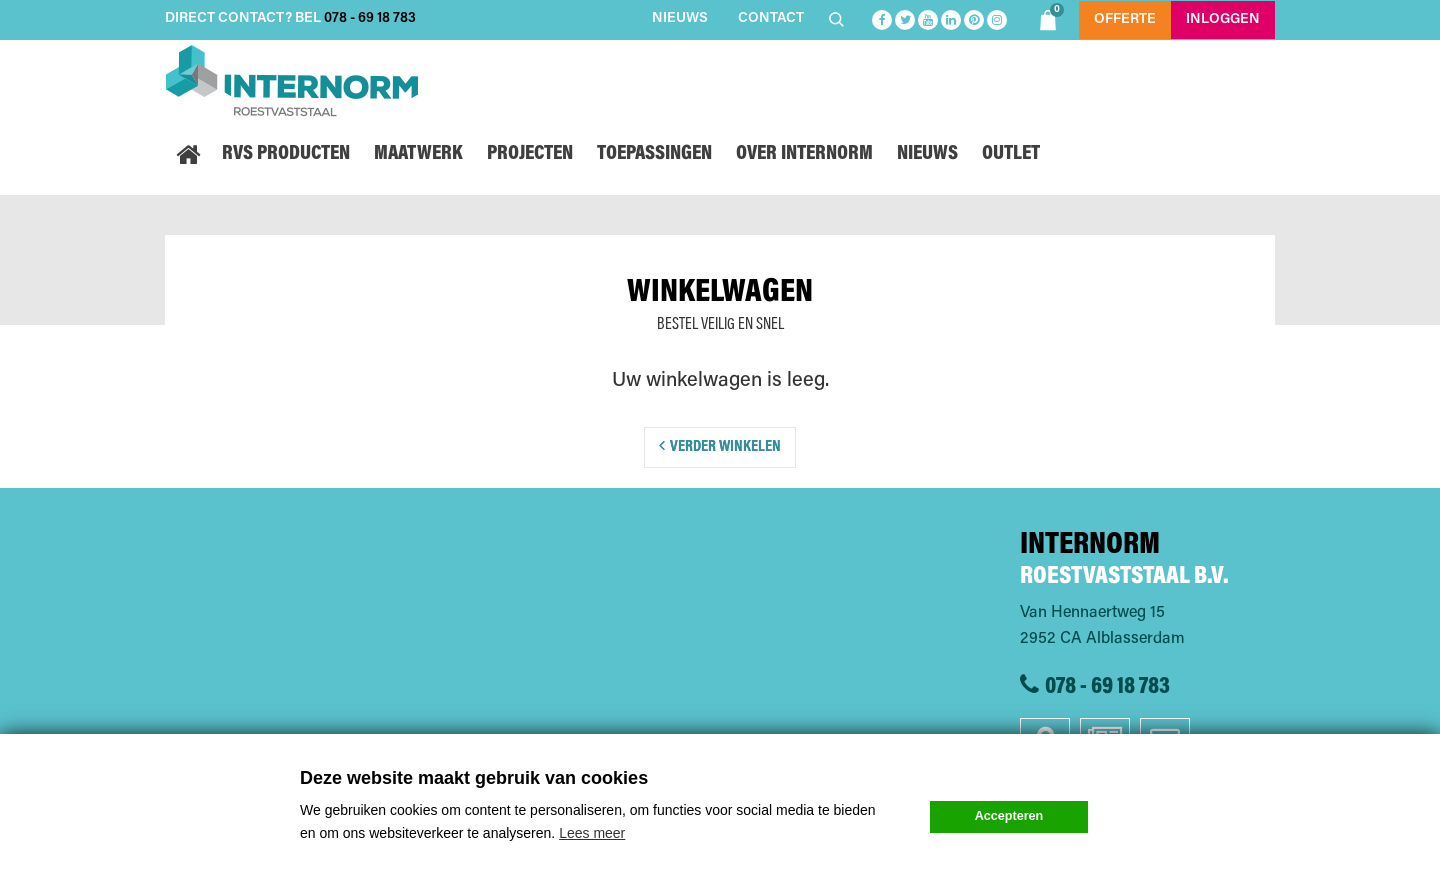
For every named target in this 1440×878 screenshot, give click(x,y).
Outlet (1011, 154)
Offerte (1125, 20)
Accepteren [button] (1009, 816)
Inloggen (1223, 20)
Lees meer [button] (592, 833)
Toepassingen (654, 154)
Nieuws (680, 19)
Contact (771, 19)
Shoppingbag (1050, 17)
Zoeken (839, 19)
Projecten (530, 154)
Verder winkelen (725, 447)
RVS (286, 154)
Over (804, 154)
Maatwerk (418, 154)
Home (187, 155)
